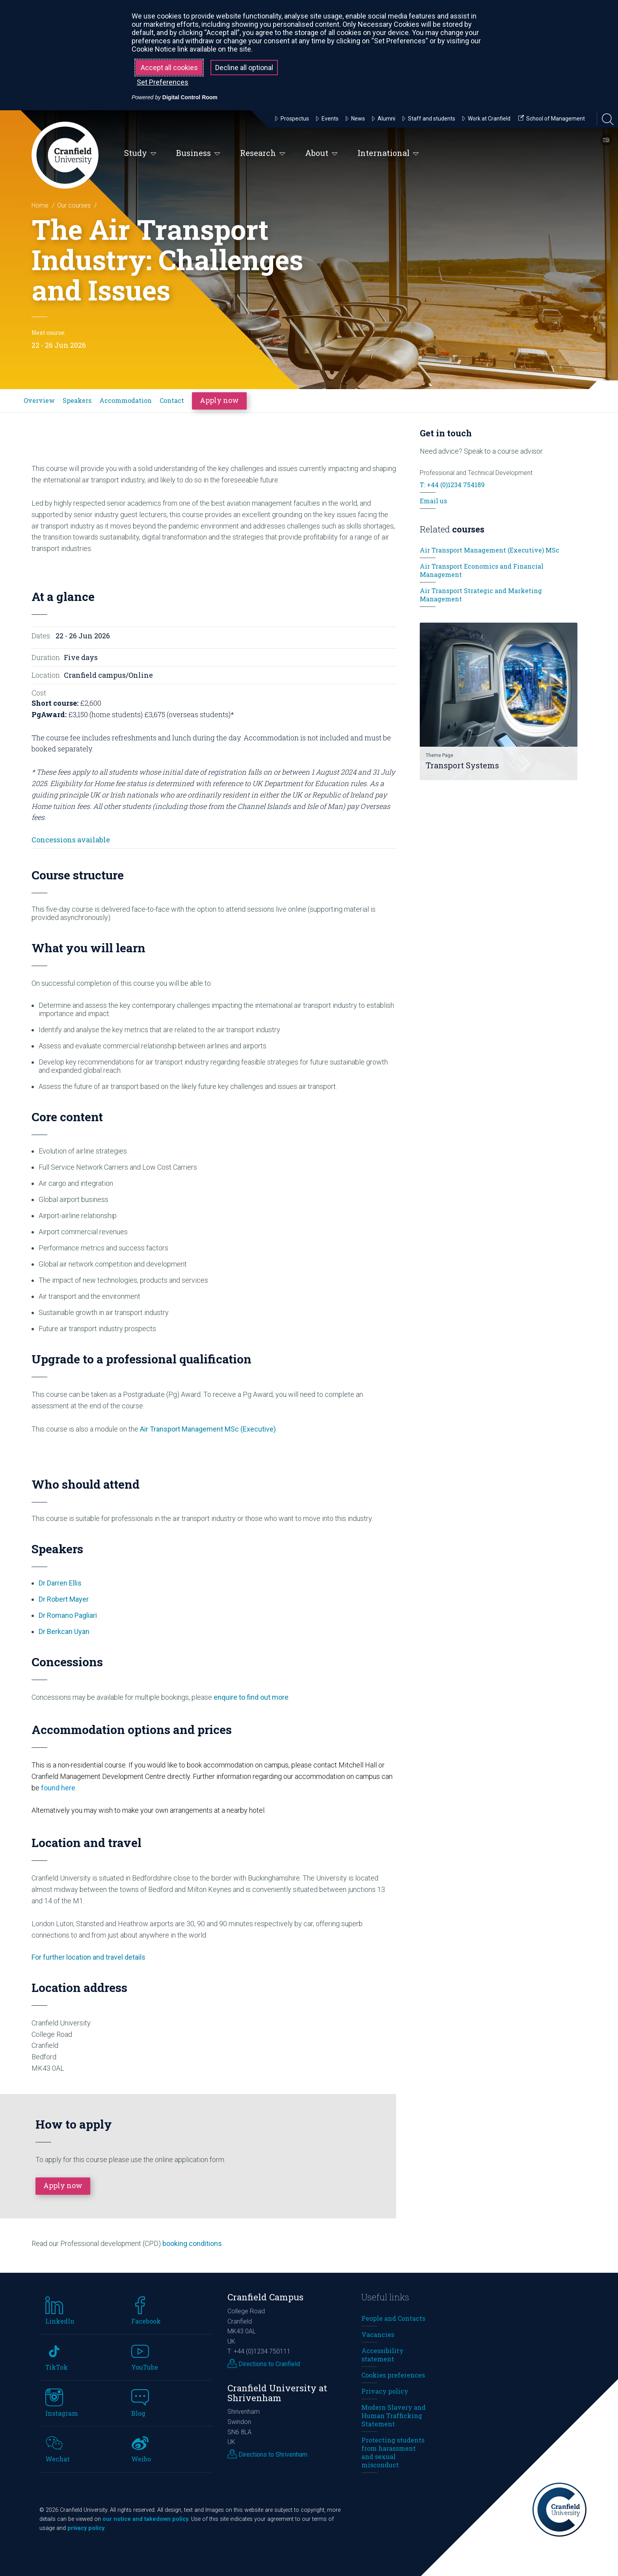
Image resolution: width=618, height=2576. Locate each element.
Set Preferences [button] (162, 82)
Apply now (219, 400)
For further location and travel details (88, 1957)
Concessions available (71, 839)
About (321, 153)
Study (140, 153)
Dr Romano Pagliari (68, 1615)
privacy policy (85, 2528)
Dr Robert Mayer (64, 1599)
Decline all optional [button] (244, 67)
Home (40, 205)
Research (262, 153)
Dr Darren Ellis (60, 1583)
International (388, 153)
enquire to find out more (251, 1697)
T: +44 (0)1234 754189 (452, 484)
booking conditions (192, 2243)
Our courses (74, 205)
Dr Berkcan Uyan (64, 1631)
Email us (433, 501)
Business (198, 153)
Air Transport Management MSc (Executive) (208, 1429)
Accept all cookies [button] (169, 67)
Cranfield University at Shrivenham (277, 2393)
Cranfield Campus (265, 2297)
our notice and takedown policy (145, 2519)
